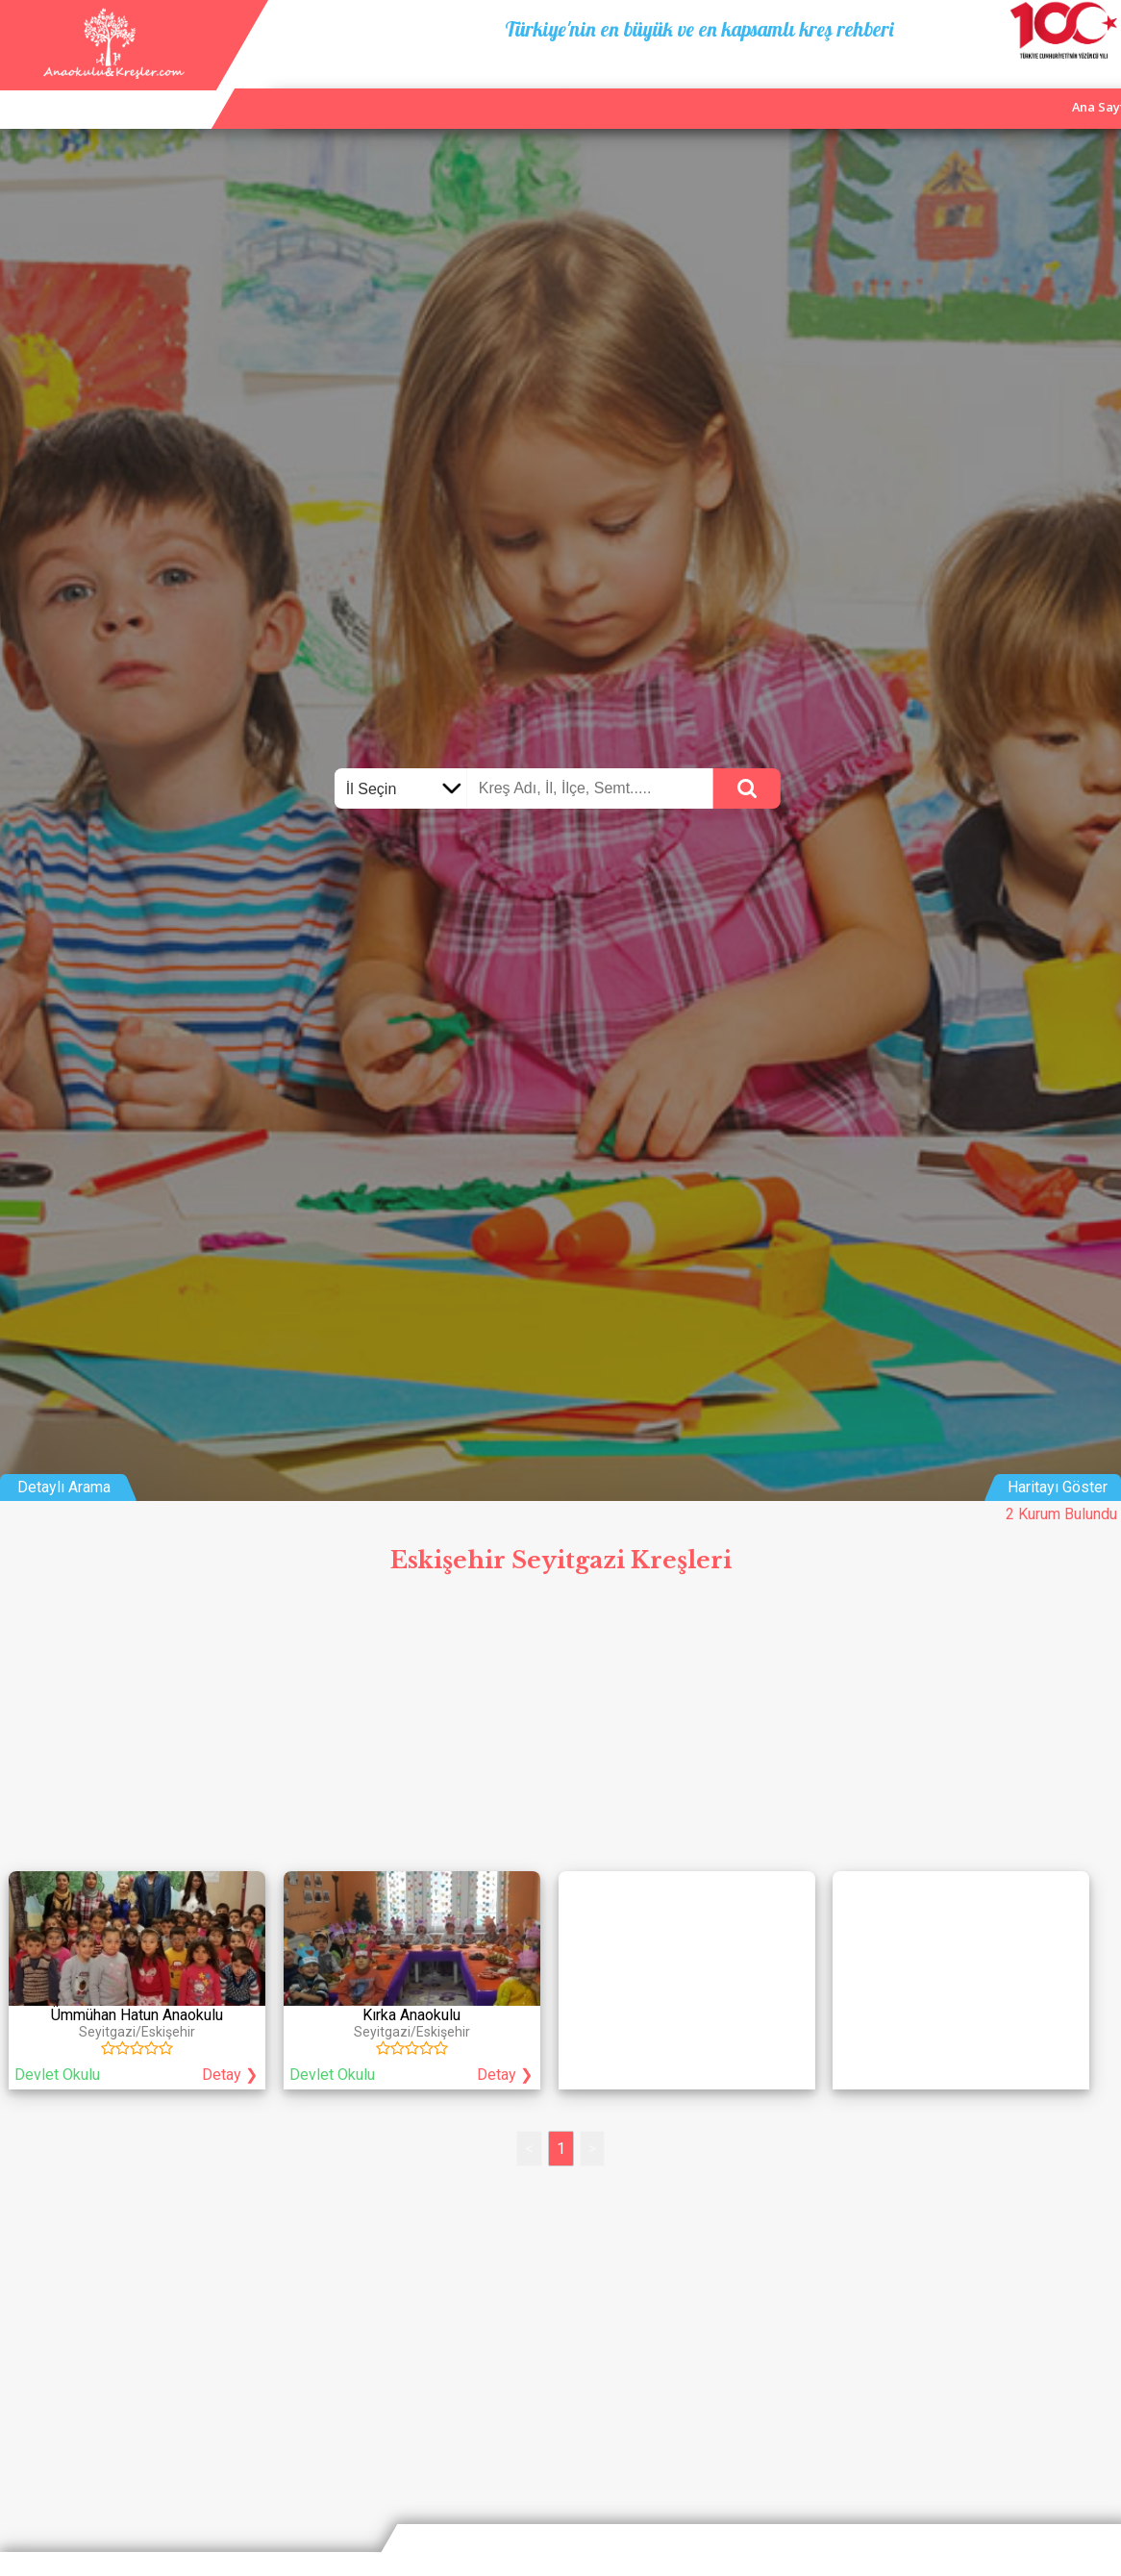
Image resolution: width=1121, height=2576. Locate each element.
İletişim (1032, 86)
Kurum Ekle (949, 86)
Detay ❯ (230, 2074)
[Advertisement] (560, 1728)
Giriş (1095, 86)
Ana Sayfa (858, 86)
